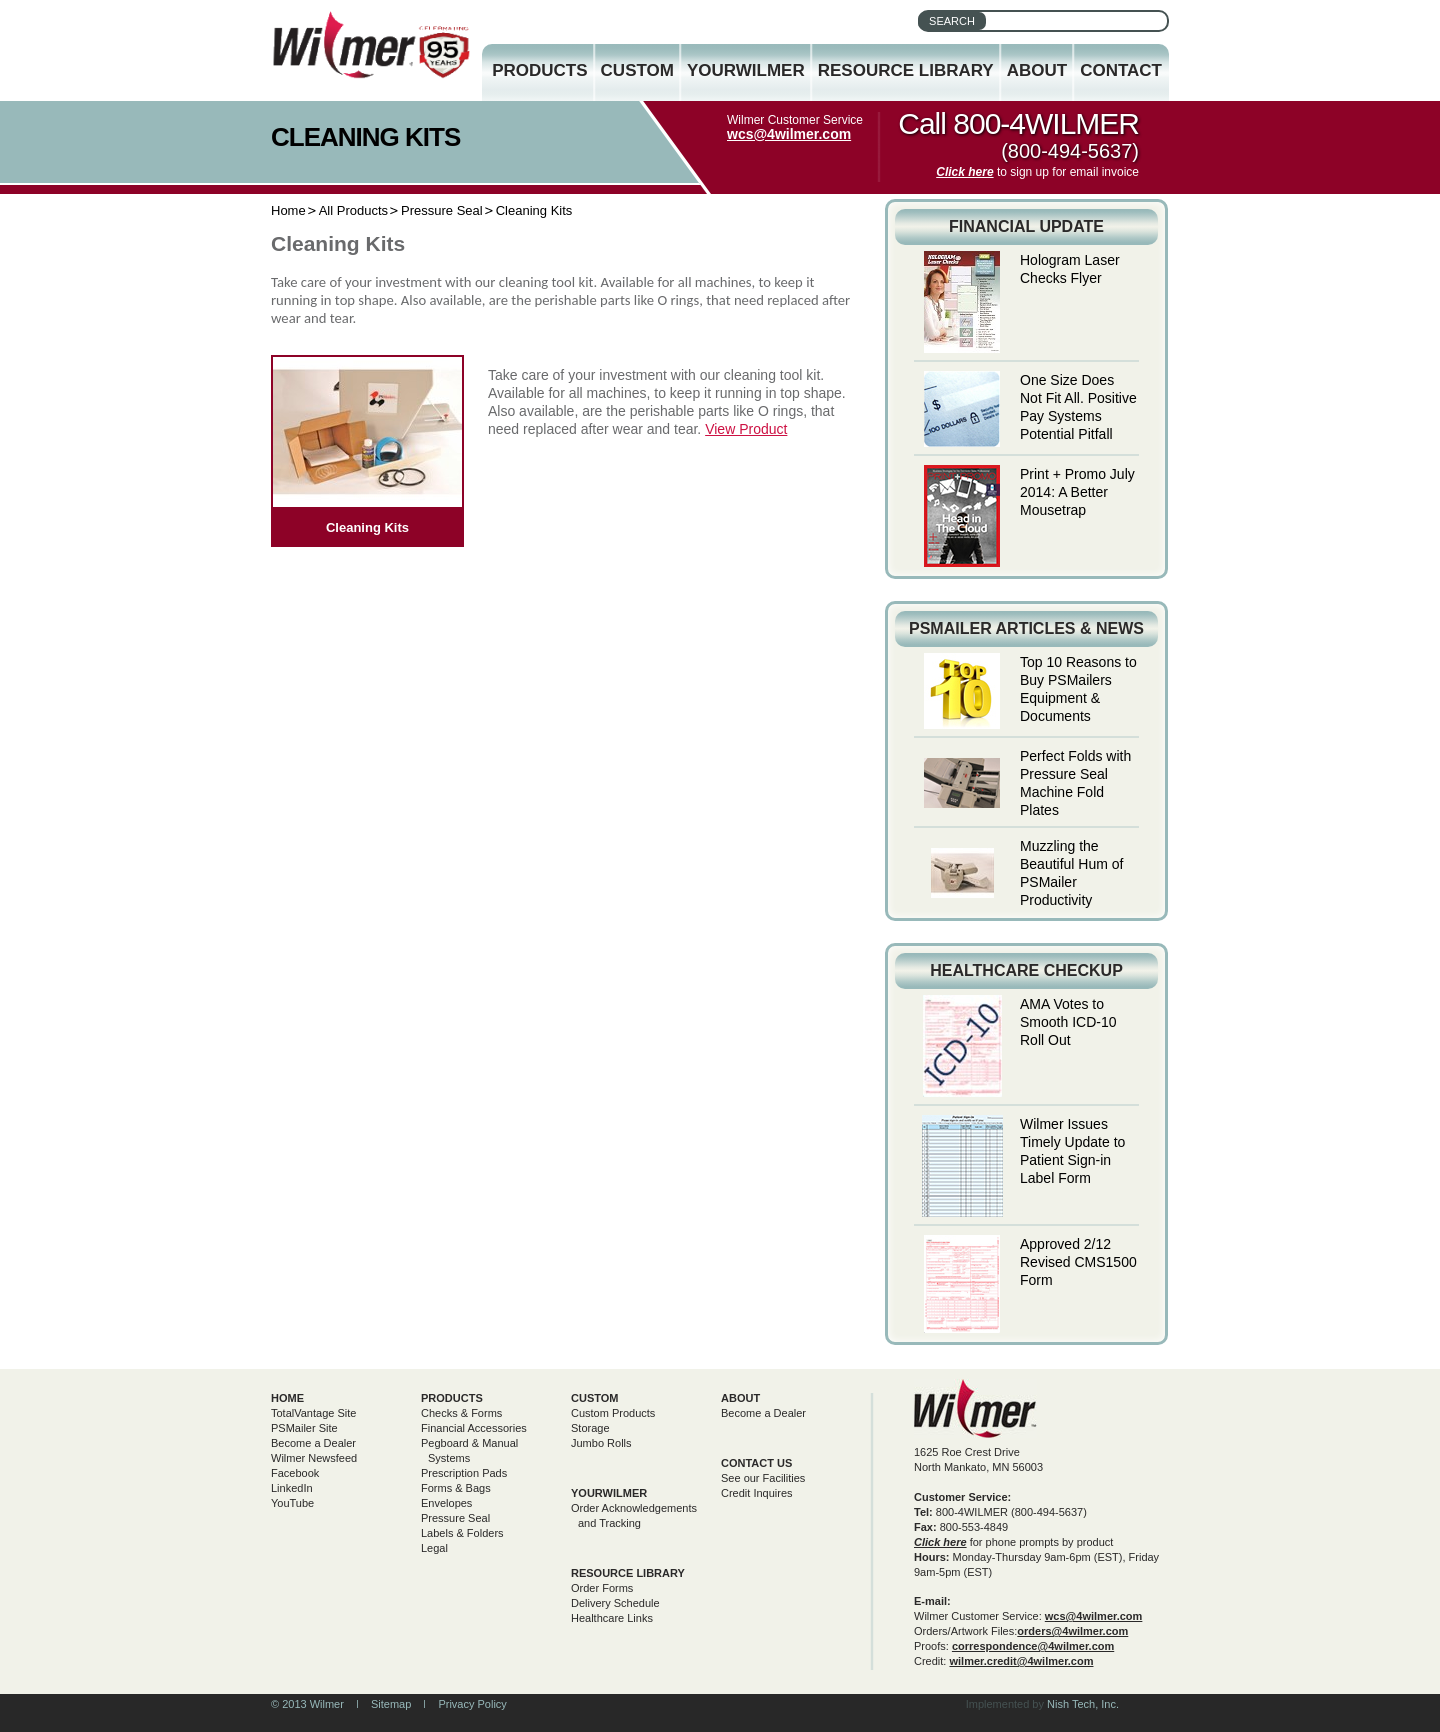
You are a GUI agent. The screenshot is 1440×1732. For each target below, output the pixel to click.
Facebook (295, 1473)
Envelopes (446, 1503)
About (1037, 70)
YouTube (292, 1503)
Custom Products (613, 1413)
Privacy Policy (472, 1704)
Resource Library (906, 70)
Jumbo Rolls (601, 1443)
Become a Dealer (313, 1443)
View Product (746, 429)
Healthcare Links (612, 1618)
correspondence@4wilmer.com (1033, 1646)
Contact (1121, 70)
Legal (434, 1548)
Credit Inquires (757, 1493)
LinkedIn (292, 1488)
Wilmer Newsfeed (314, 1458)
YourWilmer (746, 70)
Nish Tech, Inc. (1083, 1704)
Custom (637, 70)
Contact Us (756, 1463)
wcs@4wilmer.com (789, 134)
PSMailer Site (304, 1428)
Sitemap (391, 1704)
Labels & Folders (462, 1533)
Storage (590, 1428)
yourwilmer (609, 1493)
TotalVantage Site (313, 1413)
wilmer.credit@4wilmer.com (1021, 1661)
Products (539, 70)
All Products (353, 210)
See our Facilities (763, 1478)
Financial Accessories (474, 1428)
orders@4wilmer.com (1072, 1631)
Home (288, 210)
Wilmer (975, 1408)
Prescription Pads (464, 1473)
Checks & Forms (461, 1413)
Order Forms (602, 1588)
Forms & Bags (456, 1488)
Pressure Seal (442, 210)
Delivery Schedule (615, 1603)
